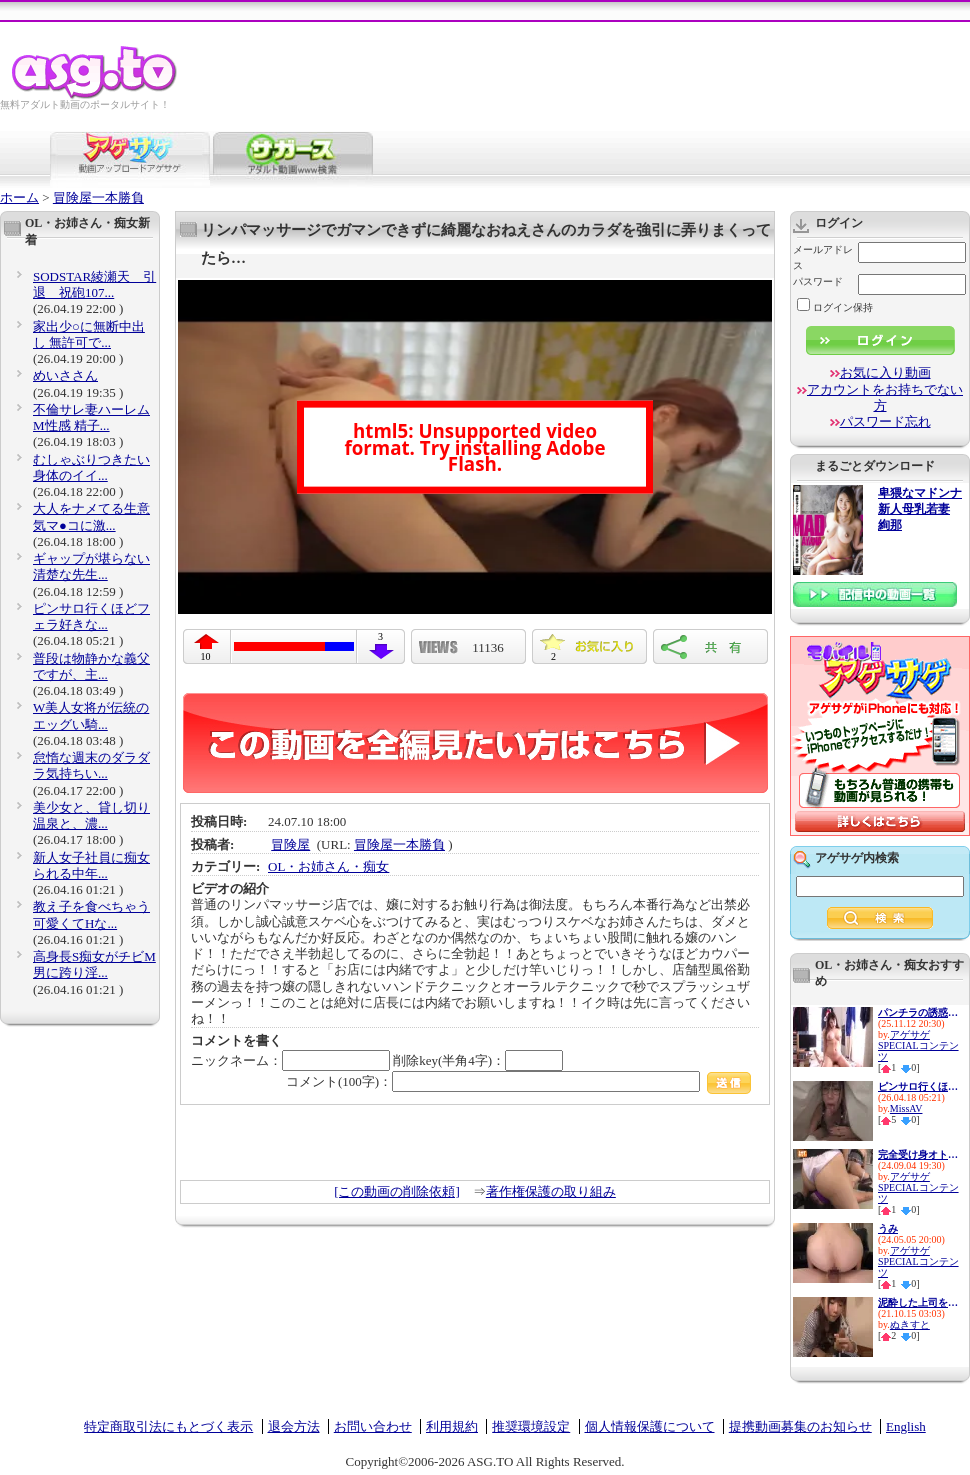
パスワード (818, 281)
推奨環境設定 (531, 1426)
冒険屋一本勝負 (98, 197)
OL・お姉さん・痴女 (328, 866)
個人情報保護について (650, 1426)
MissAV (906, 1108)
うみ (888, 1228)
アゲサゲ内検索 (857, 858)
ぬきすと (910, 1324)
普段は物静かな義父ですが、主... (91, 666)
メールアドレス (823, 257)
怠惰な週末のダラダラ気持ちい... (91, 765)
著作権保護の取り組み (551, 1191)
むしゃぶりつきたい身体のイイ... (91, 467)
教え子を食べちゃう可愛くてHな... (91, 914)
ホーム (19, 197)
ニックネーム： (290, 1060)
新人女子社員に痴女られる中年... (91, 865)
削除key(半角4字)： (478, 1060)
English (906, 1426)
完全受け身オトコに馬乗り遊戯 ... (918, 1154)
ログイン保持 (835, 307)
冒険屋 (290, 844)
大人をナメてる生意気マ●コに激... (91, 516)
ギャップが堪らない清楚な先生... (91, 566)
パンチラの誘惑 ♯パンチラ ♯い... (918, 1012)
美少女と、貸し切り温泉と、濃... (91, 815)
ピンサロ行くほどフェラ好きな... (91, 616)
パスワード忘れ (885, 421)
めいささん (65, 375)
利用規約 (452, 1426)
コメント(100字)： (518, 1081)
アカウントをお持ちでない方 (885, 397)
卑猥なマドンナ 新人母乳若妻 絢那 (920, 509)
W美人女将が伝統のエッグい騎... (91, 715)
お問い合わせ (373, 1426)
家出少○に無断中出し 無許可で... (89, 334)
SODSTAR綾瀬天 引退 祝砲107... (94, 284)
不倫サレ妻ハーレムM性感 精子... (91, 417)
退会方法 (294, 1426)
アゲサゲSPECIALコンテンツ (918, 1045)
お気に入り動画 (885, 372)
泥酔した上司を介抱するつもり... (918, 1302)
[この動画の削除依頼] (397, 1191)
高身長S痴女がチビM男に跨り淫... (94, 964)
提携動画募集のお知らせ (800, 1426)
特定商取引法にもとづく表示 (168, 1426)
